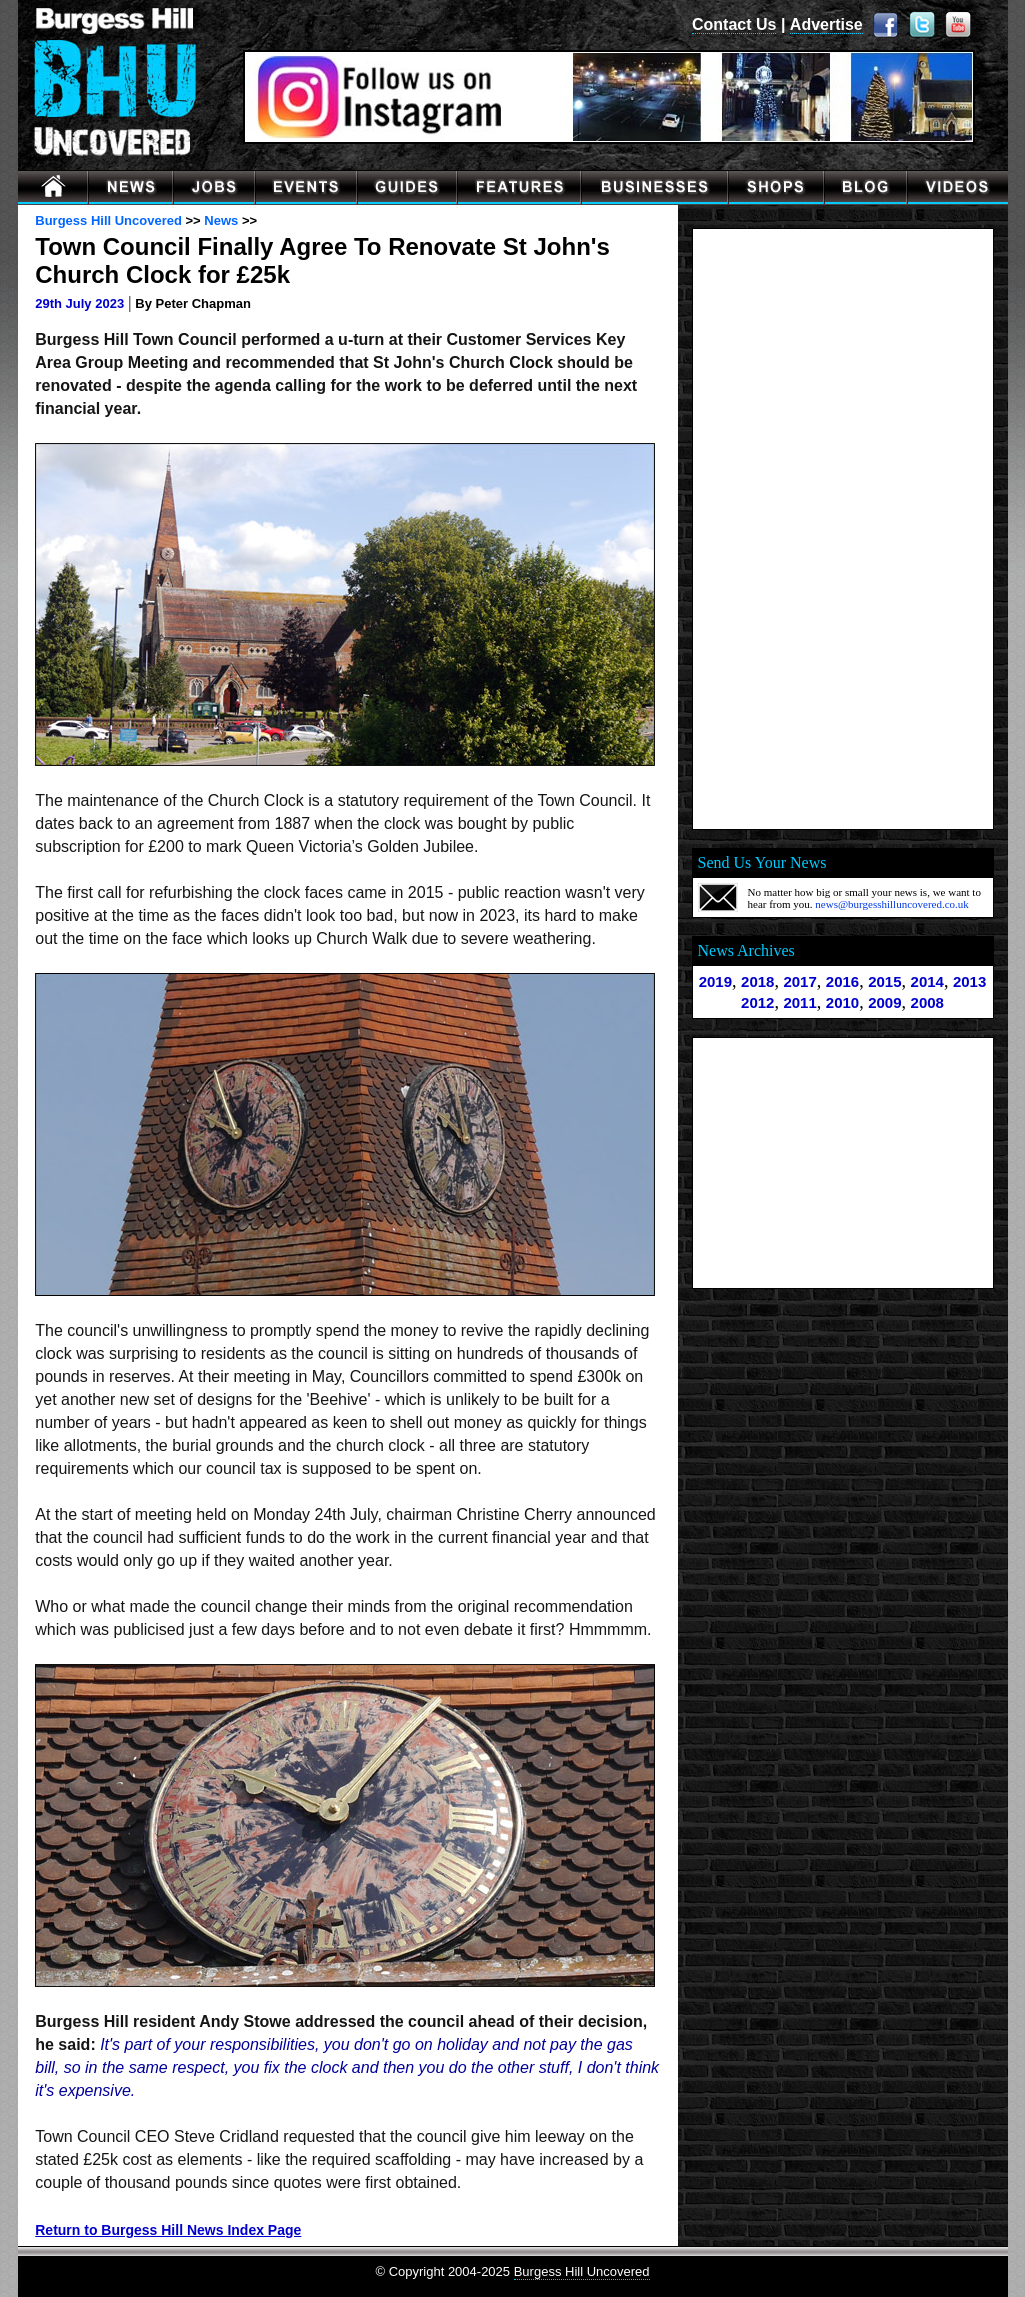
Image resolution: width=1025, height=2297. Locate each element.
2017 (799, 981)
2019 (715, 981)
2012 (757, 1002)
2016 (842, 981)
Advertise (826, 24)
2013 (969, 981)
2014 (927, 981)
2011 (799, 1002)
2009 (884, 1002)
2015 (884, 981)
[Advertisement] (843, 529)
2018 (757, 981)
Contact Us (734, 24)
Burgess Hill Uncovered (108, 220)
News (221, 220)
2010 (842, 1002)
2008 (927, 1002)
